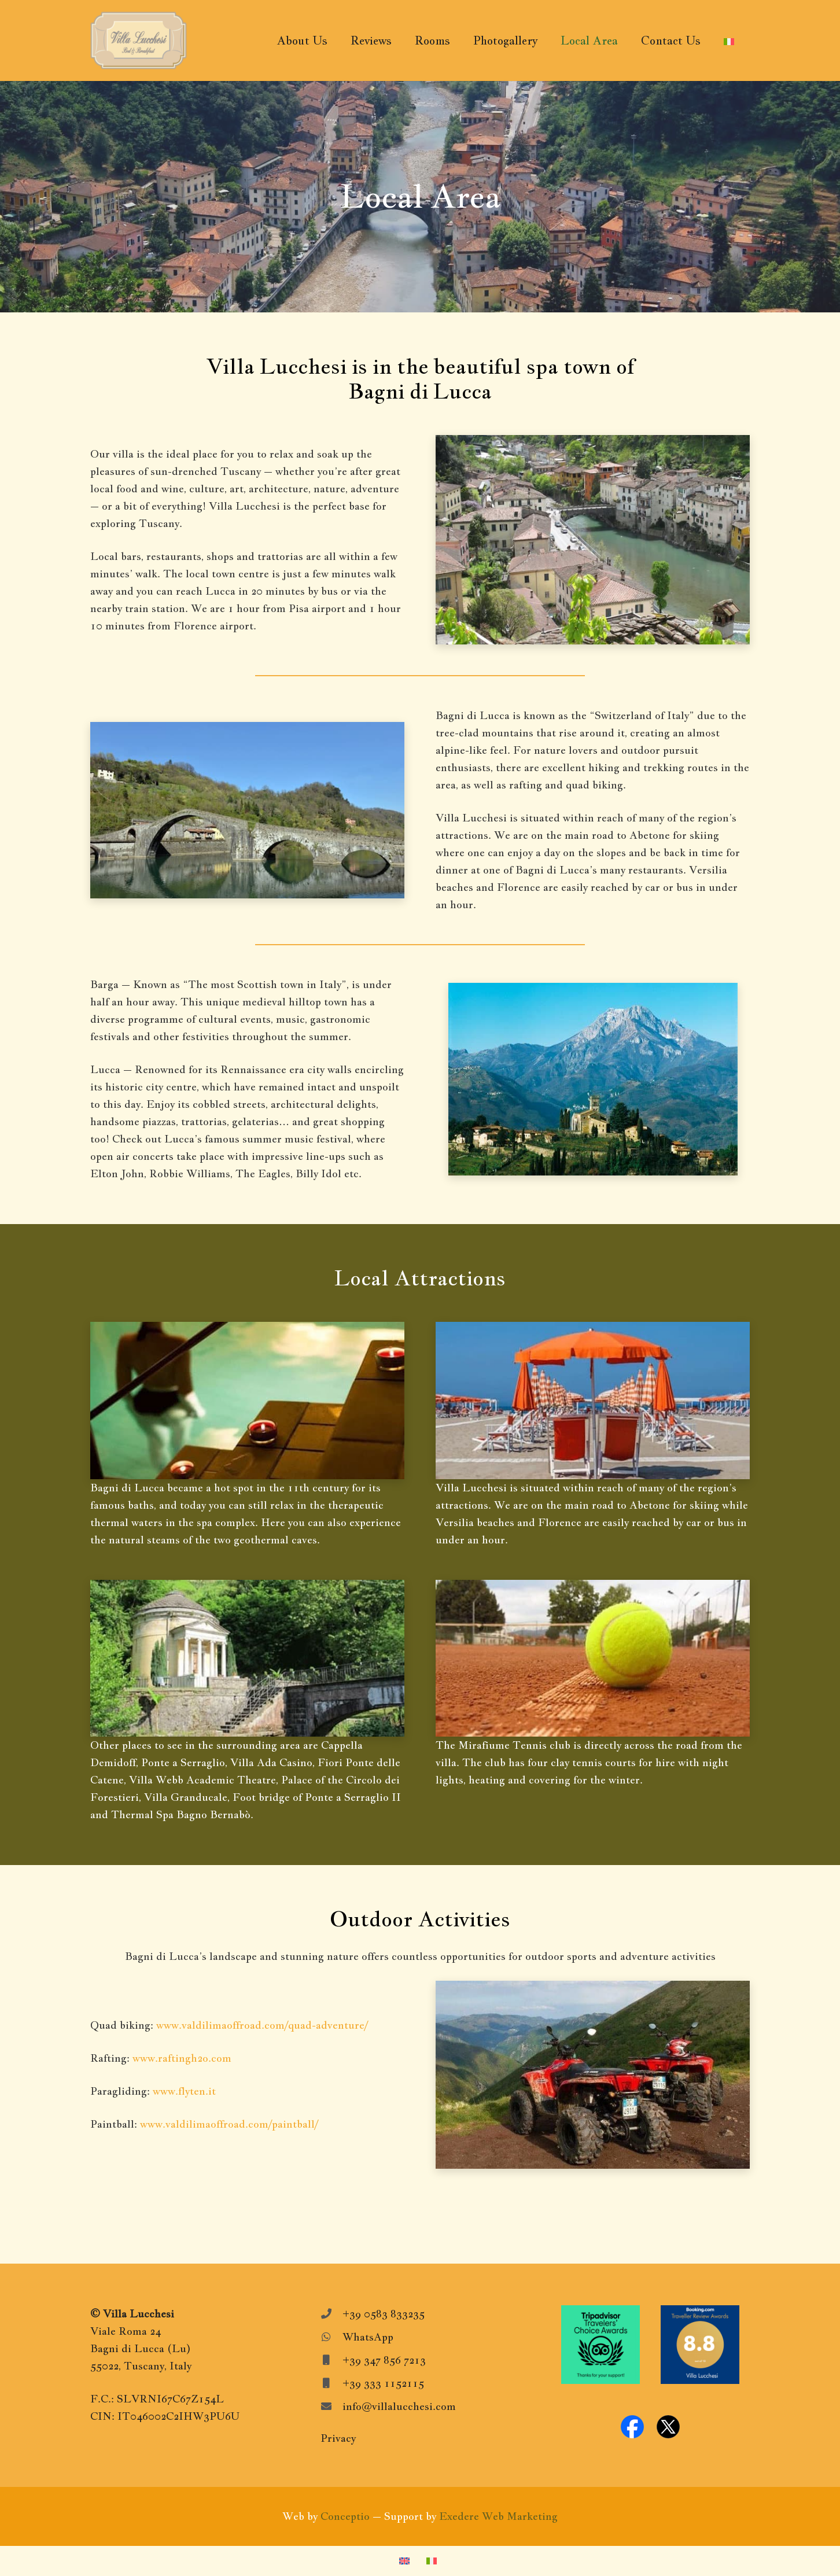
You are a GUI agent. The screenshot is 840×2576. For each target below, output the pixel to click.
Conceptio (345, 2516)
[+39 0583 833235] (331, 2314)
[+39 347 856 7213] (331, 2360)
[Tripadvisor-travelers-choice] (600, 2344)
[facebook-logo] (632, 2426)
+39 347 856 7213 (384, 2360)
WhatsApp (367, 2336)
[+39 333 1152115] (331, 2383)
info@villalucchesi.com (399, 2406)
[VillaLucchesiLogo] (138, 40)
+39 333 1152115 (383, 2383)
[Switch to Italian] (433, 2560)
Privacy (338, 2438)
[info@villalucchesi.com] (331, 2406)
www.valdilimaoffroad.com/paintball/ (229, 2124)
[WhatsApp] (331, 2337)
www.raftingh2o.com (181, 2058)
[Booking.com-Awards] (700, 2344)
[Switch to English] (406, 2560)
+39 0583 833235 (383, 2313)
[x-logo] (668, 2426)
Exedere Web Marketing (498, 2516)
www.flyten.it (184, 2091)
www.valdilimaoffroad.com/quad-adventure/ (262, 2025)
